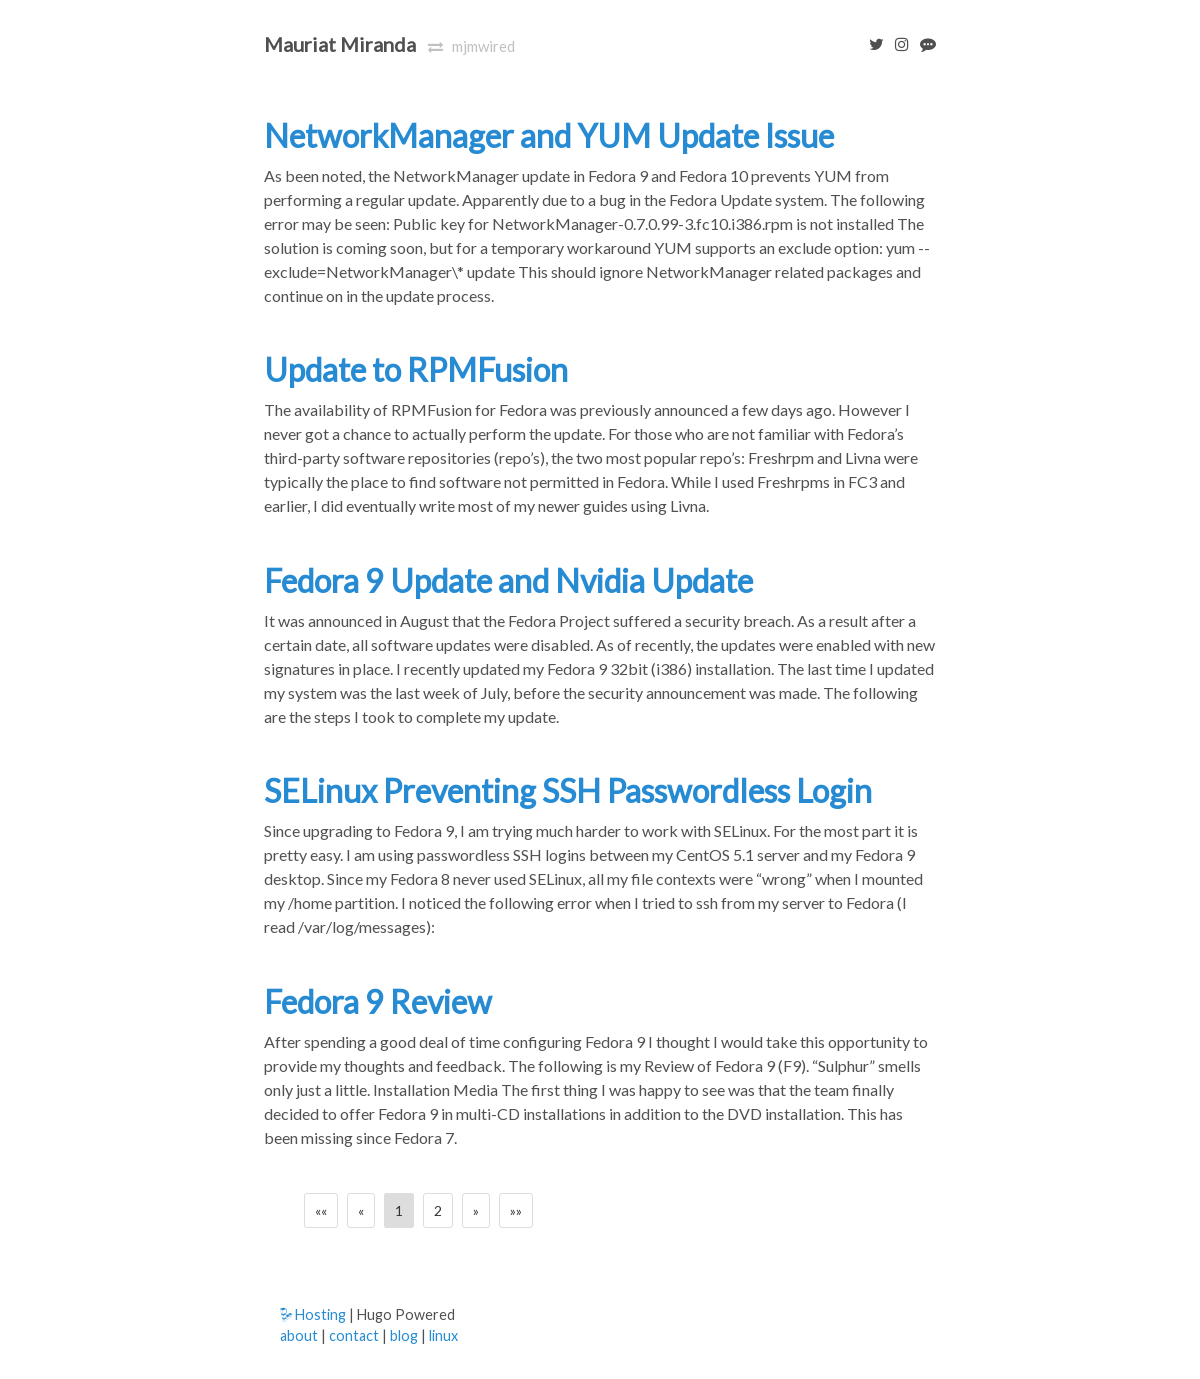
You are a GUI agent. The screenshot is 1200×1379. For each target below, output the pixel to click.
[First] (321, 1210)
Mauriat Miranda (340, 44)
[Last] (516, 1210)
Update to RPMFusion (416, 369)
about (299, 1335)
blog (404, 1335)
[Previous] (361, 1210)
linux (443, 1335)
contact (354, 1335)
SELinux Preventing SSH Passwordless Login (568, 790)
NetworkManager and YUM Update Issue (549, 135)
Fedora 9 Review (378, 1001)
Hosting (313, 1314)
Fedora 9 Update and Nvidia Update (508, 580)
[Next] (476, 1210)
